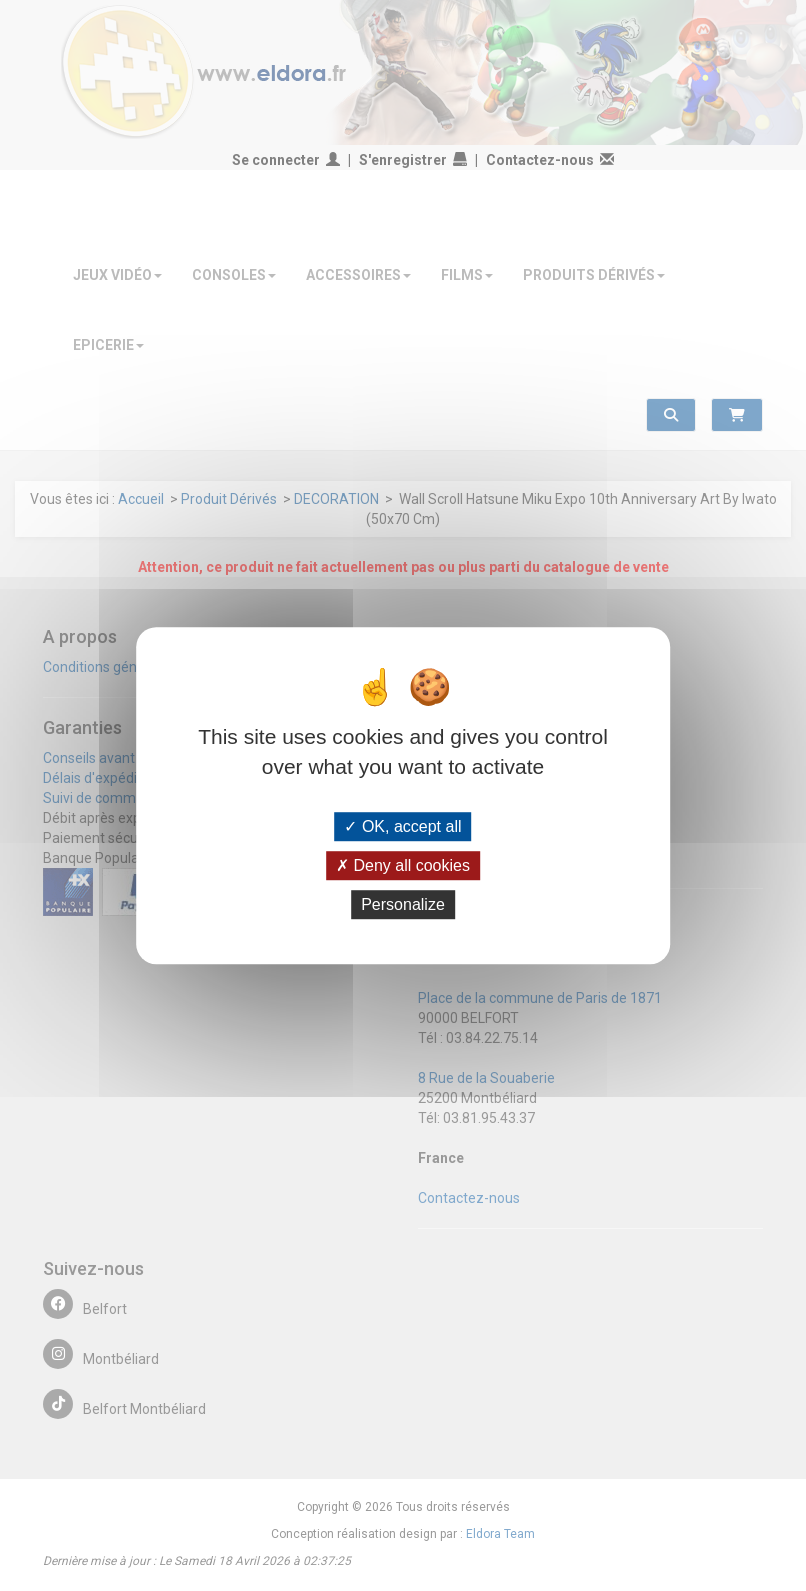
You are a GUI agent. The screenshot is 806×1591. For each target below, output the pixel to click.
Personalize (403, 904)
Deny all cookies (403, 865)
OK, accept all (402, 826)
